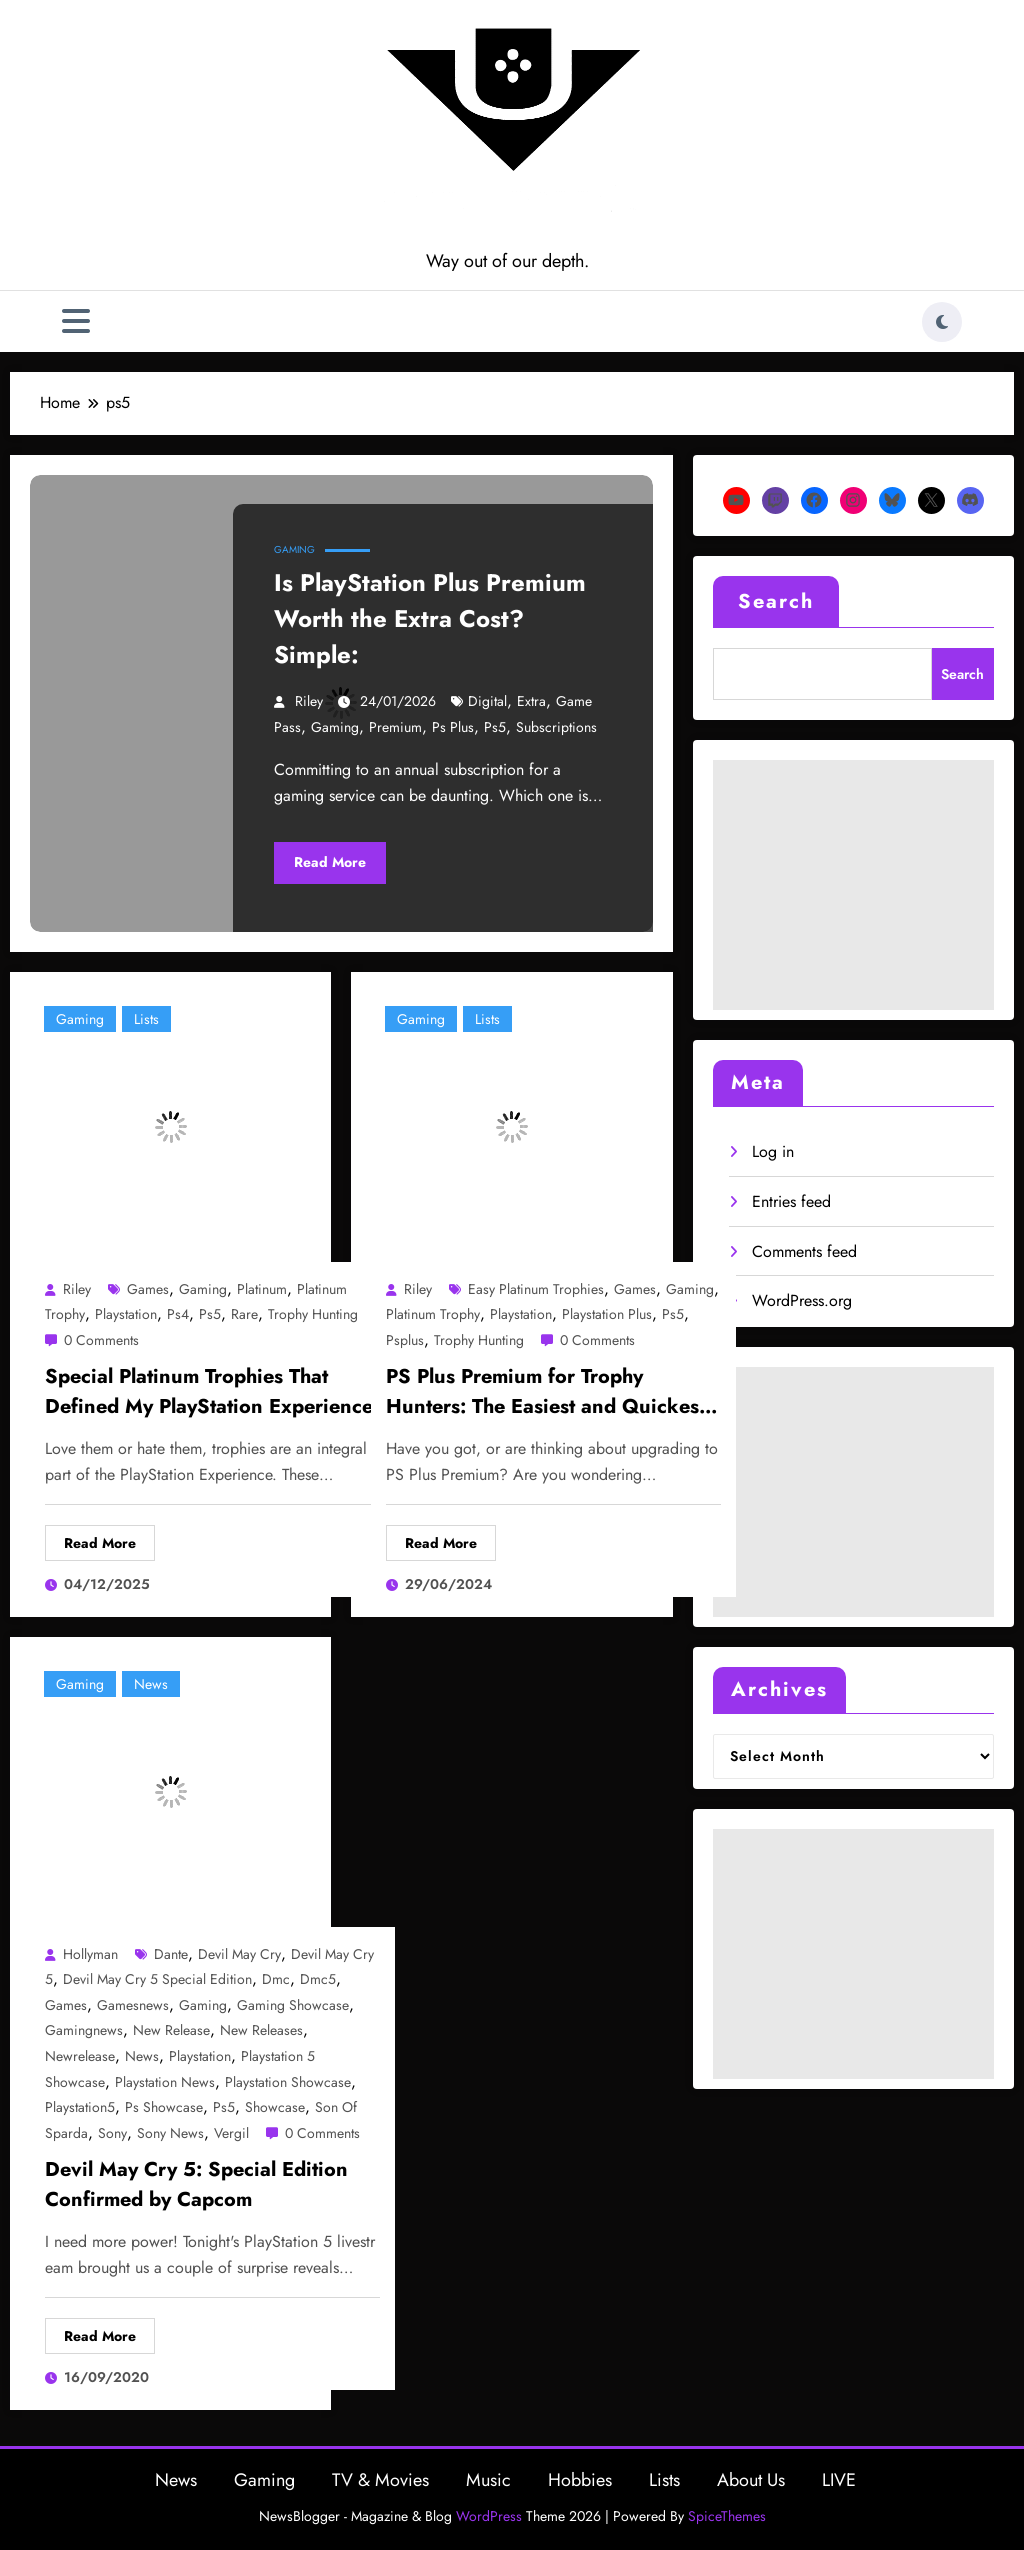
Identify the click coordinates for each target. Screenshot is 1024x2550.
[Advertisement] (853, 885)
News (151, 1684)
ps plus (453, 727)
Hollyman (90, 1954)
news (142, 2056)
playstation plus (607, 1314)
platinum (262, 1289)
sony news (170, 2133)
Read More (330, 862)
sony (112, 2133)
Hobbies (580, 2480)
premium (395, 727)
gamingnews (84, 2030)
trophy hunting (313, 1314)
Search (776, 601)
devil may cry (239, 1954)
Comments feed (804, 1251)
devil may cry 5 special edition (157, 1979)
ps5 (495, 727)
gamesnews (133, 2005)
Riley (309, 701)
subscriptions (556, 727)
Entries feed (791, 1201)
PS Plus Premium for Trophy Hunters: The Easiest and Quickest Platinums (545, 1394)
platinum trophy (433, 1314)
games (148, 1289)
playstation (126, 1314)
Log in (773, 1151)
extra (531, 701)
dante (171, 1954)
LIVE (839, 2480)
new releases (261, 2030)
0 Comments (101, 1340)
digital (487, 701)
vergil (231, 2133)
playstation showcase (288, 2082)
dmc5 (318, 1979)
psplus (405, 1340)
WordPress (489, 2516)
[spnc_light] (942, 322)
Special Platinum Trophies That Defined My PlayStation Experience (209, 1391)
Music (488, 2480)
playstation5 (80, 2107)
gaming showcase (293, 2005)
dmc (276, 1979)
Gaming (294, 549)
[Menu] (76, 321)
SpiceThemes (727, 2516)
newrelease (80, 2056)
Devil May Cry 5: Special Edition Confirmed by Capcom (196, 2184)
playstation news (165, 2082)
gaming (335, 727)
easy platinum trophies (536, 1289)
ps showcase (164, 2107)
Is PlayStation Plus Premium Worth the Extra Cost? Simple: (430, 618)
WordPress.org (802, 1300)
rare (244, 1314)
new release (171, 2030)
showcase (275, 2107)
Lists (146, 1019)
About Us (751, 2480)
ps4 (178, 1314)
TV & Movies (380, 2480)
